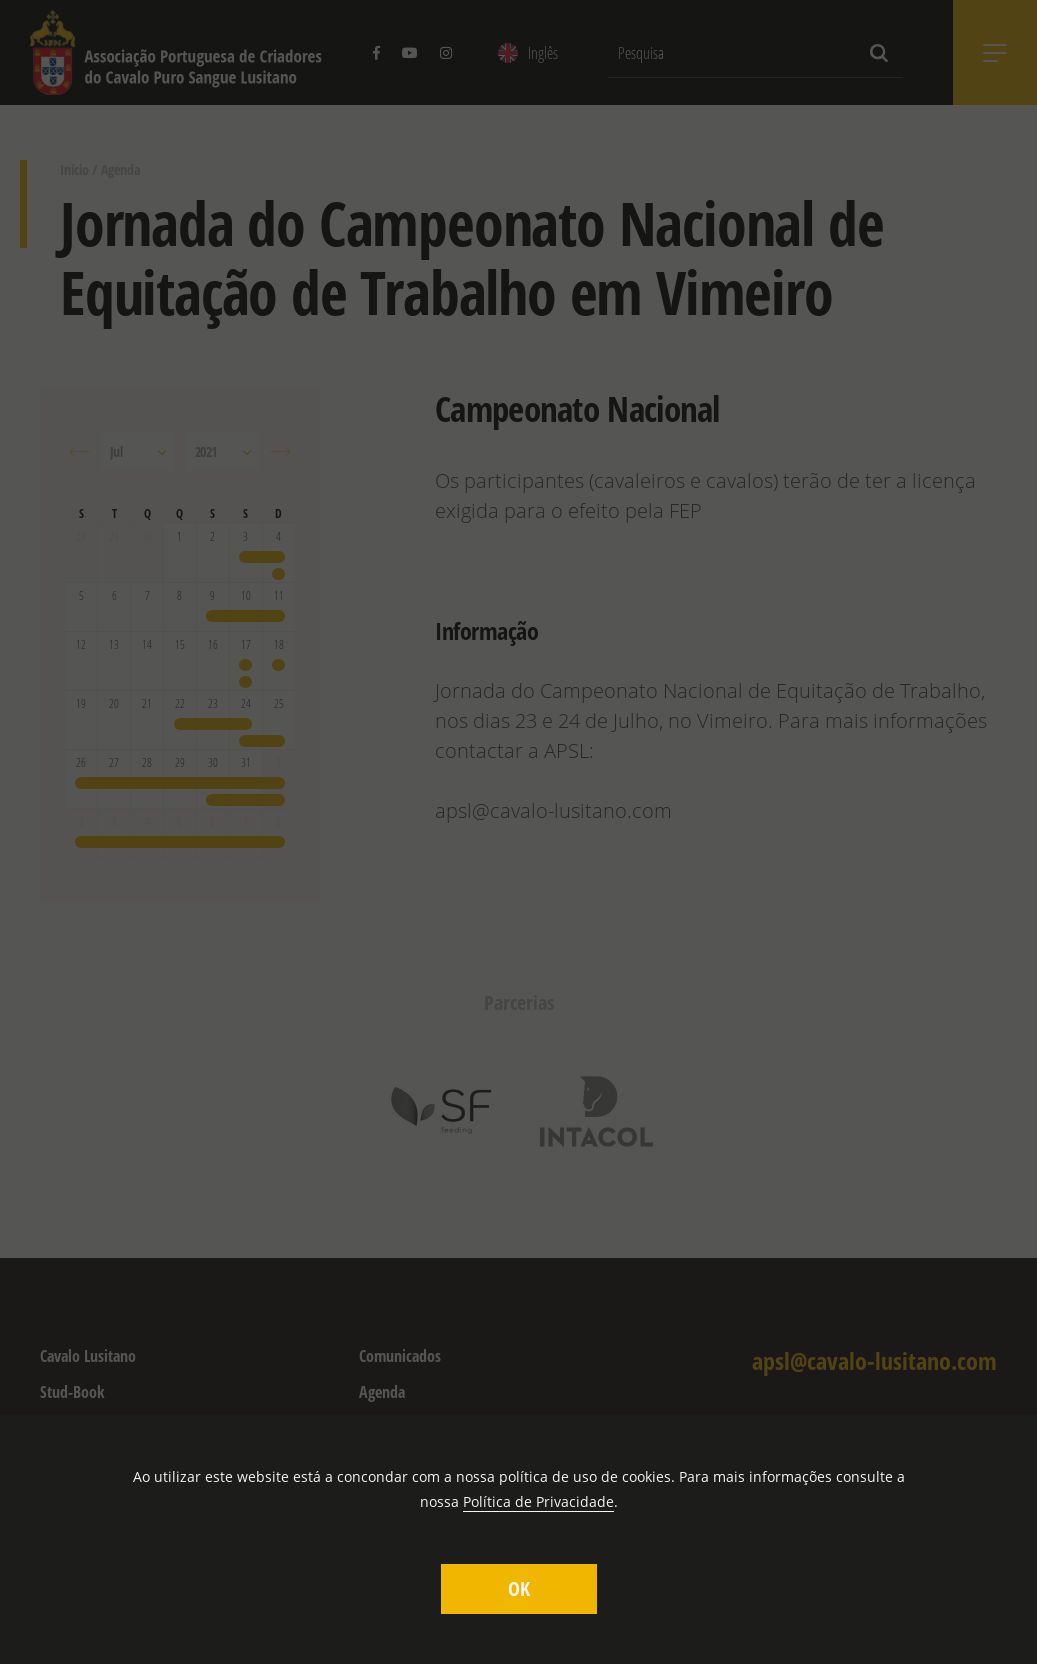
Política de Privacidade (538, 1501)
